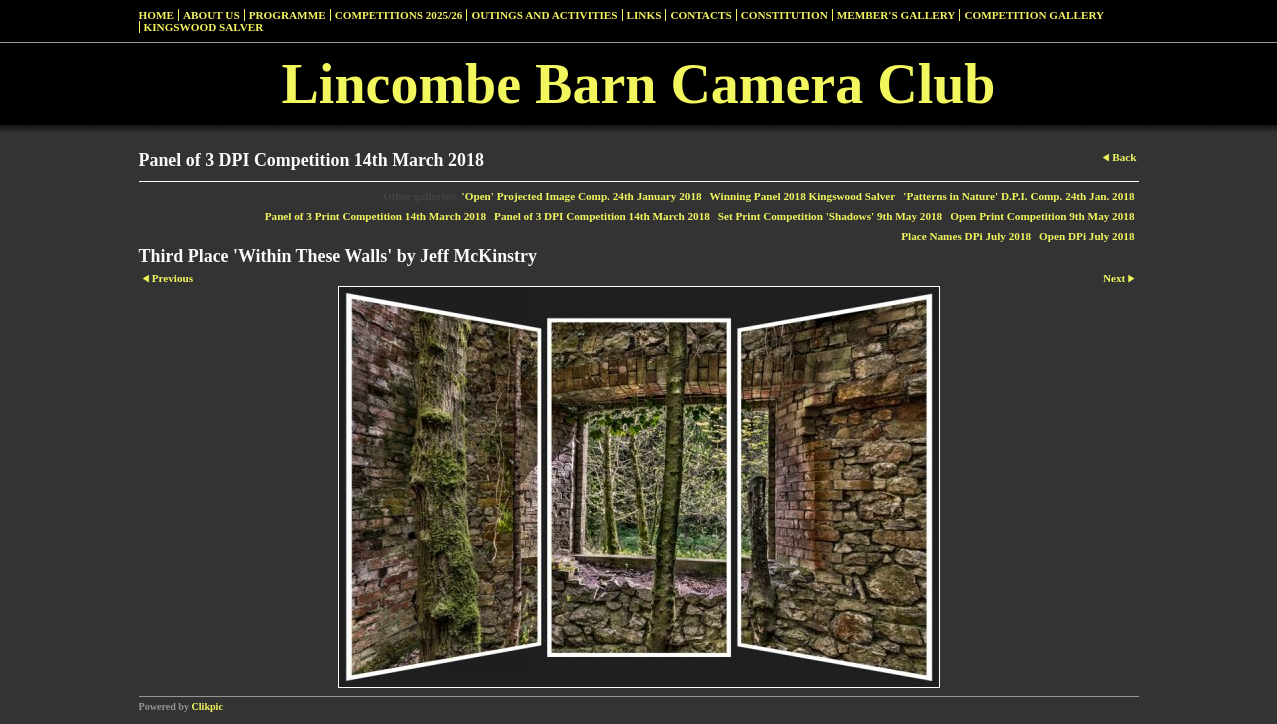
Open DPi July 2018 (1086, 236)
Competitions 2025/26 (399, 15)
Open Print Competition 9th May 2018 (1042, 216)
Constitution (784, 15)
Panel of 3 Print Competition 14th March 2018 (375, 216)
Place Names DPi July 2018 (966, 236)
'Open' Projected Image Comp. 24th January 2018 (582, 196)
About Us (211, 15)
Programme (287, 15)
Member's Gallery (896, 15)
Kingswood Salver (204, 27)
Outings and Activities (544, 15)
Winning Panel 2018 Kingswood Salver (803, 196)
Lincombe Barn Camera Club (639, 84)
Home (156, 15)
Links (644, 15)
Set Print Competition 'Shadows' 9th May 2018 (830, 216)
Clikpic (207, 706)
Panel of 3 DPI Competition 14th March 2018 (602, 216)
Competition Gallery (1034, 15)
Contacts (700, 15)
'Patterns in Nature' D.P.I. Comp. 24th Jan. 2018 (1018, 196)
